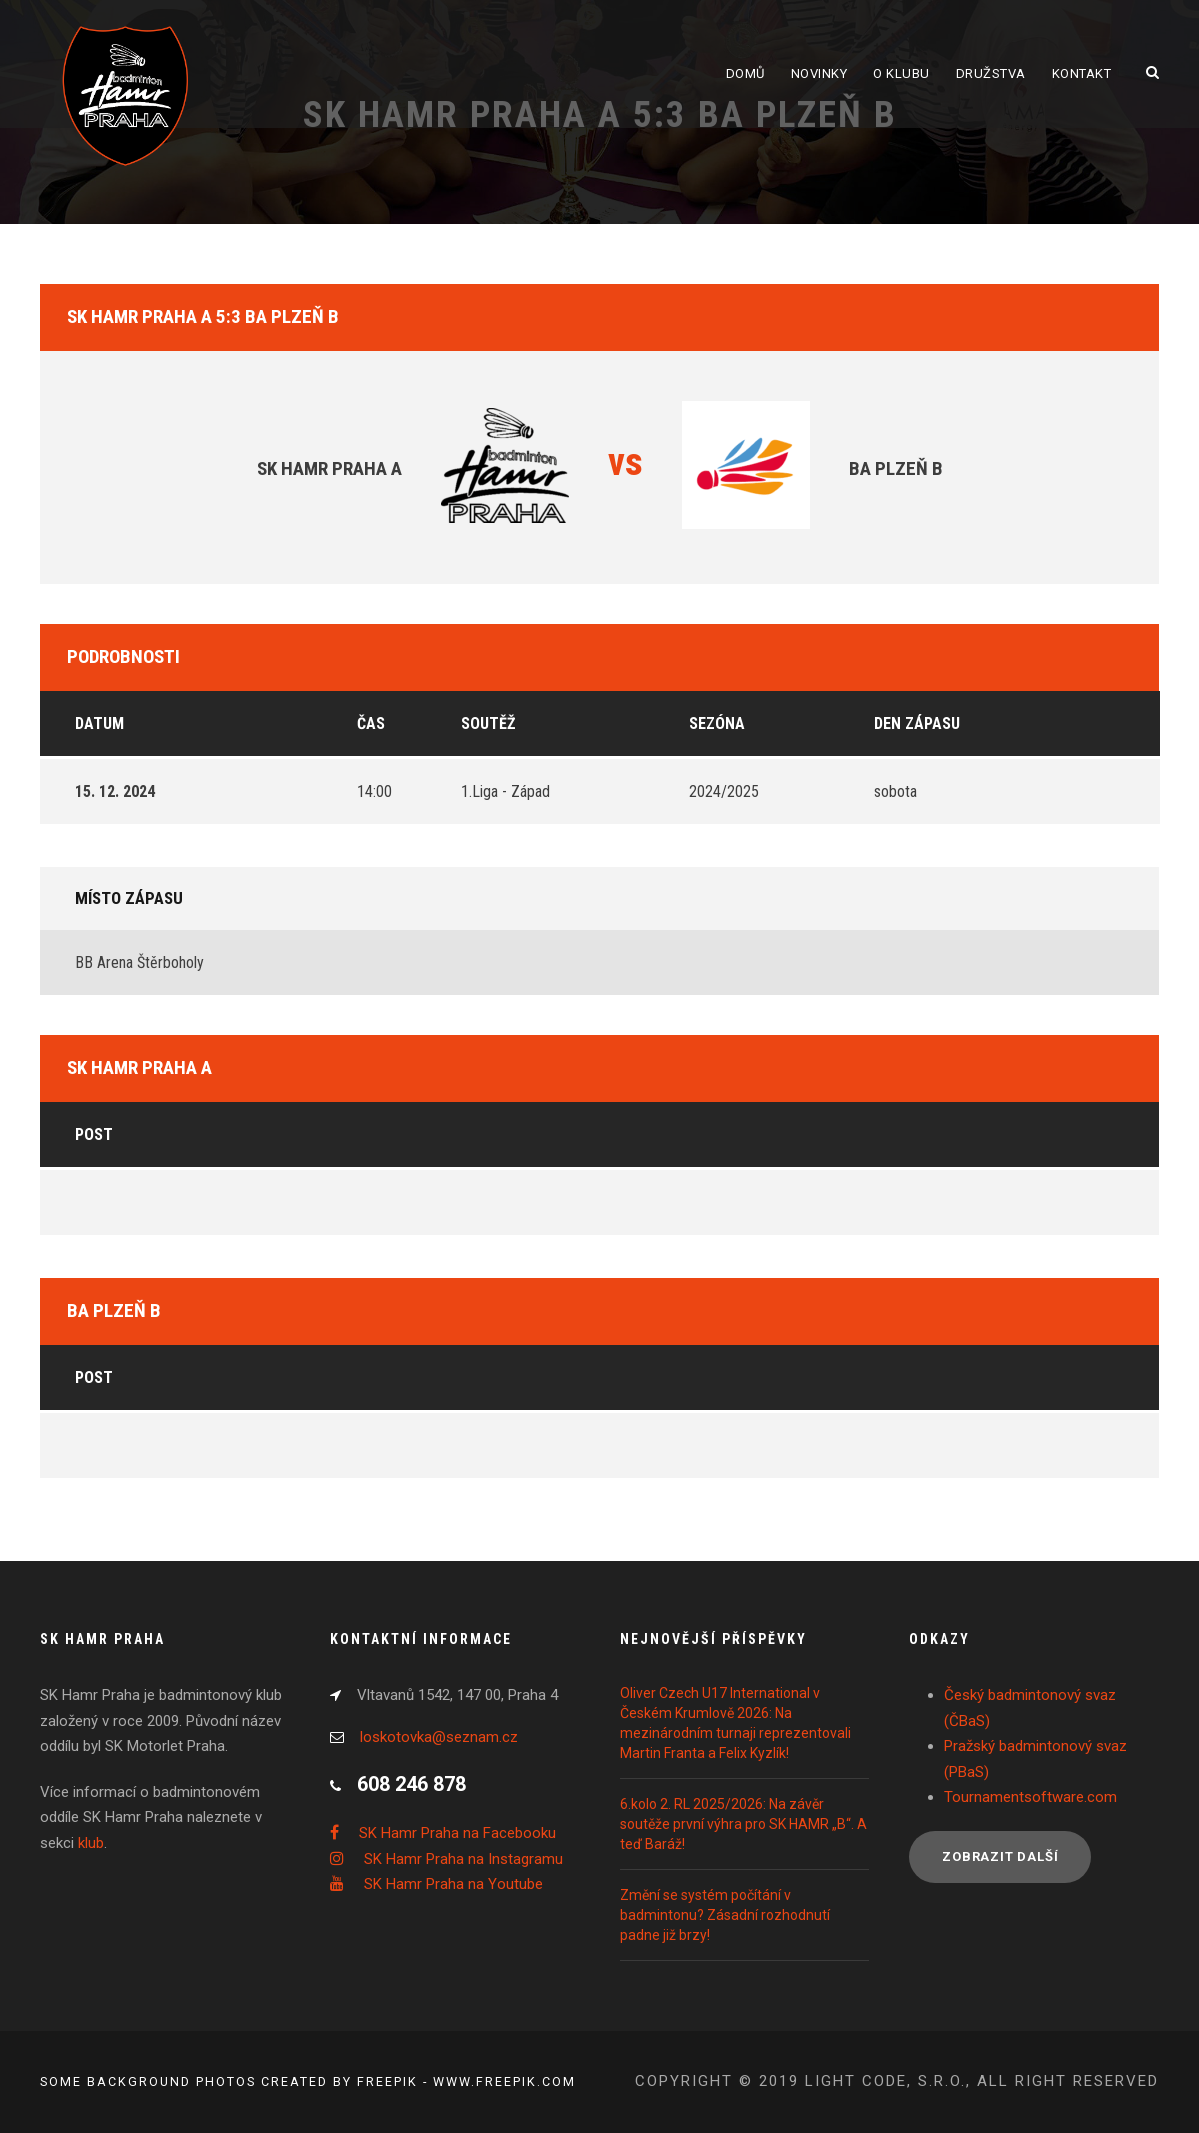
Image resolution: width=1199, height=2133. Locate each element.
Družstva (991, 73)
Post (94, 1134)
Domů (745, 73)
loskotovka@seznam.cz (439, 1737)
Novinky (819, 73)
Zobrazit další (1000, 1856)
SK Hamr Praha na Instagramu (463, 1859)
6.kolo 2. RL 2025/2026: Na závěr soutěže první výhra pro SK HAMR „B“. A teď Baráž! (743, 1824)
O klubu (901, 73)
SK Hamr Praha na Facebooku (457, 1833)
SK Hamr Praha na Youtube (453, 1884)
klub (91, 1843)
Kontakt (1082, 73)
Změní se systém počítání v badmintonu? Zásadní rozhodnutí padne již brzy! (725, 1915)
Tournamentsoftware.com (1030, 1797)
